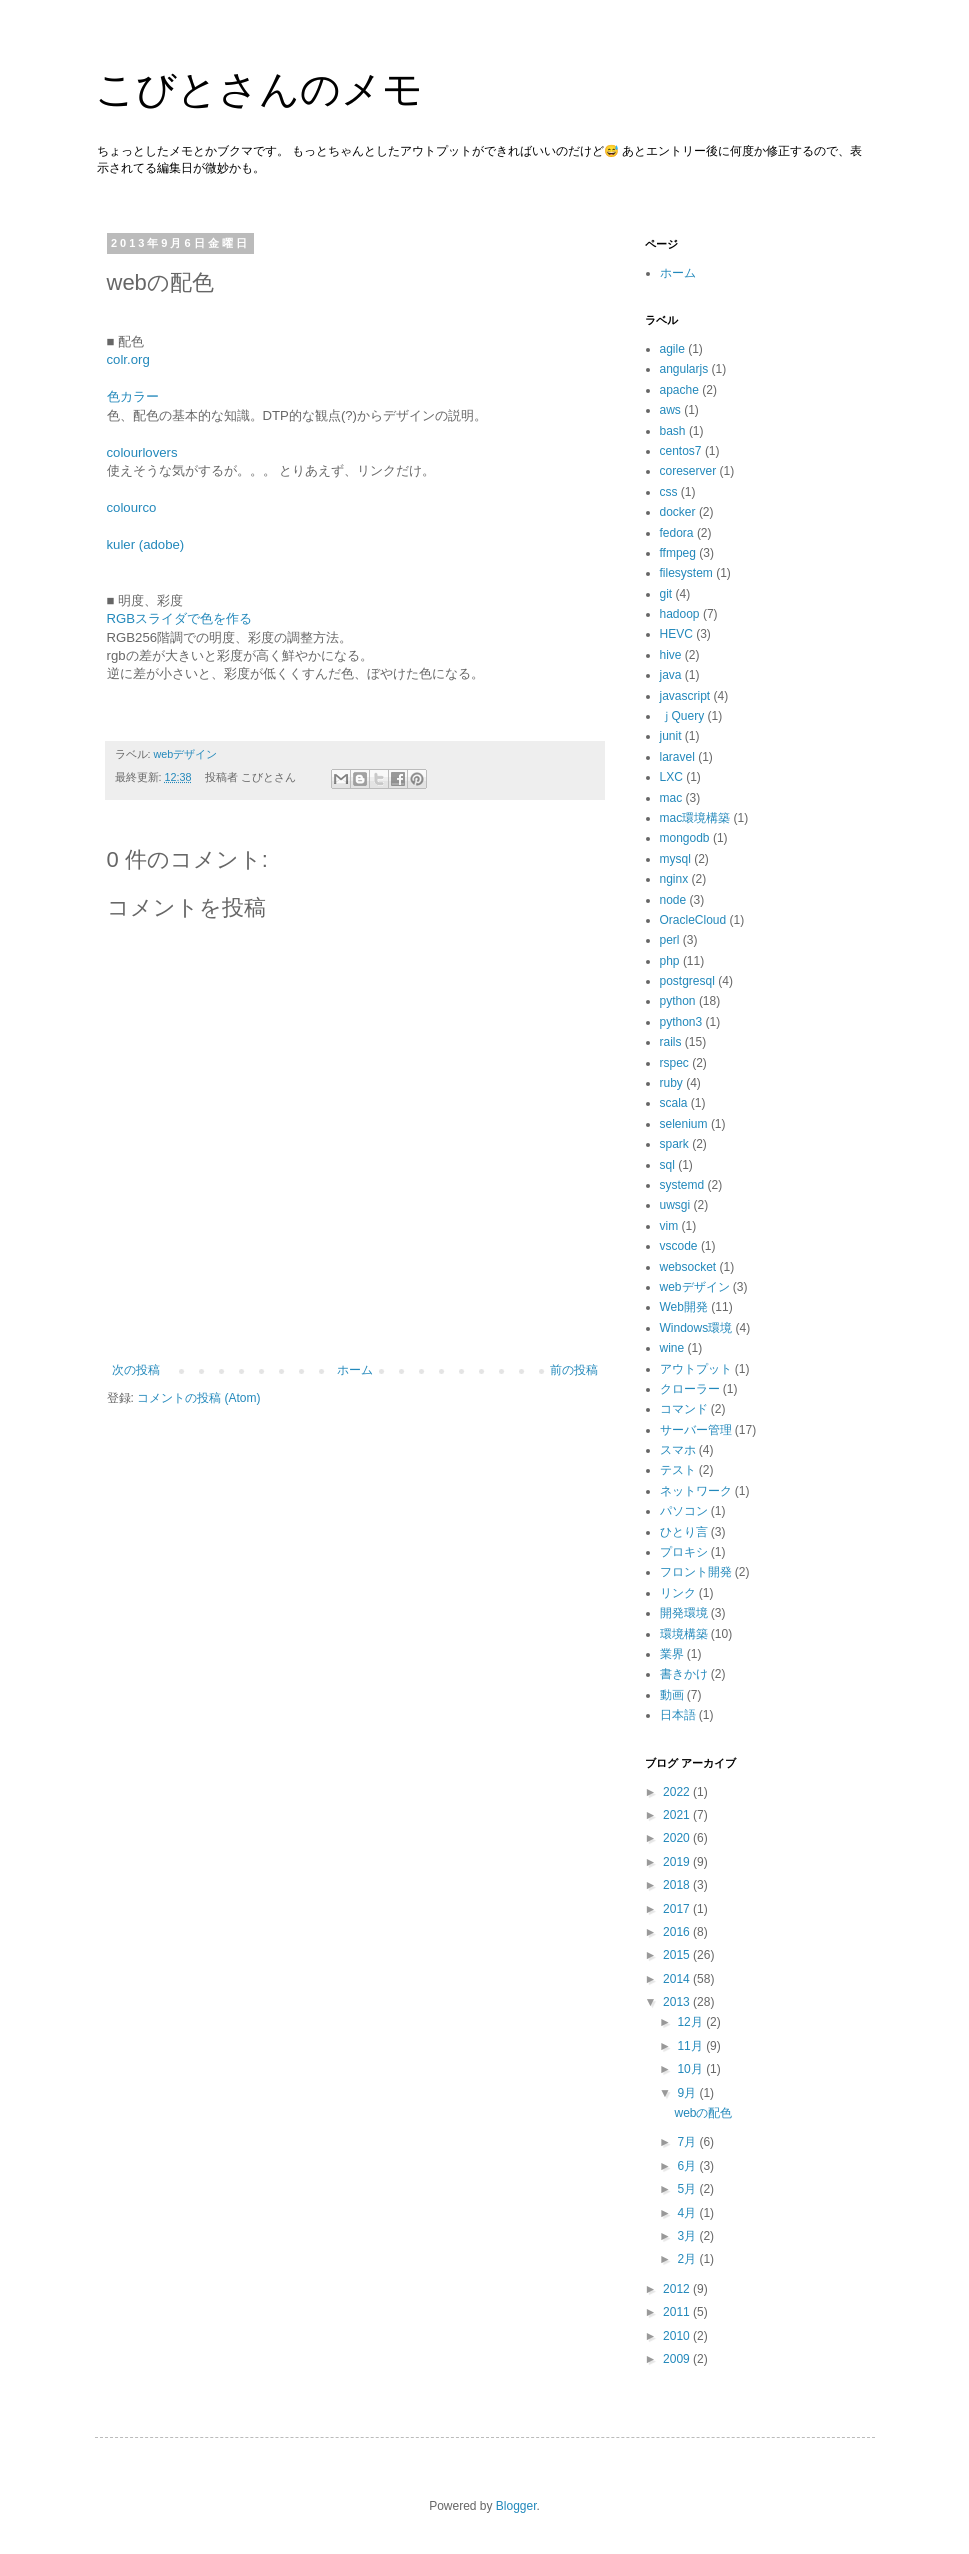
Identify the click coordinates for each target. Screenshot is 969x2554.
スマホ (678, 1450)
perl (670, 940)
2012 (678, 2289)
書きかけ (684, 1674)
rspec (674, 1063)
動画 (672, 1695)
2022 (678, 1792)
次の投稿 (136, 1370)
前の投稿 (574, 1370)
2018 (678, 1885)
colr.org (128, 359)
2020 (678, 1838)
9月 (688, 2093)
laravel (677, 757)
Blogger (516, 2506)
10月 (691, 2069)
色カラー (133, 396)
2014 (678, 1979)
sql (667, 1165)
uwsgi (675, 1205)
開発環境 (684, 1613)
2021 (678, 1815)
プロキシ (684, 1552)
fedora (677, 533)
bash (673, 431)
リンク (678, 1593)
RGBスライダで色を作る (180, 618)
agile (672, 349)
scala (674, 1103)
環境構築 (684, 1634)
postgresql (687, 981)
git (666, 594)
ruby (671, 1083)
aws (670, 410)
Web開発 (684, 1307)
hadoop (680, 614)
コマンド (684, 1409)
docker (678, 512)
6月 (688, 2166)
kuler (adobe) (146, 544)
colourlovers (142, 452)
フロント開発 (696, 1572)
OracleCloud (693, 920)
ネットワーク (696, 1491)
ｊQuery (682, 716)
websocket (688, 1267)
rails (671, 1042)
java (671, 675)
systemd (682, 1185)
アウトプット (696, 1369)
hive (671, 655)
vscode (679, 1246)
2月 (688, 2259)
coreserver (688, 471)
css (669, 492)
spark (674, 1144)
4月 (688, 2213)
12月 (691, 2022)
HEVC (676, 634)
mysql (675, 859)
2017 (678, 1909)
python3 (681, 1022)
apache (679, 390)
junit (671, 736)
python (678, 1001)
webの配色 (703, 2113)
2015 (678, 1955)
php (670, 961)
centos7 (681, 451)
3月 (688, 2236)
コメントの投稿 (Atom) (198, 1398)
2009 (678, 2359)
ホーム (355, 1370)
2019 (678, 1862)
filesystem (686, 573)
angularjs (684, 369)
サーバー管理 (696, 1430)
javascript (685, 696)
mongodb (685, 838)
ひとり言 (684, 1532)
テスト (678, 1470)
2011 (678, 2312)
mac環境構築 (695, 818)
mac (671, 798)
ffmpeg (678, 553)
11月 (691, 2046)
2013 (678, 2002)
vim (669, 1226)
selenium (684, 1124)
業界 (672, 1654)
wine (672, 1348)
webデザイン (186, 754)
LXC (671, 777)
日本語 (678, 1715)
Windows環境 (696, 1328)
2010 (678, 2336)
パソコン (684, 1511)
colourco (132, 507)
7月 (688, 2142)
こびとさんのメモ (259, 89)
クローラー (690, 1389)
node (673, 900)
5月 (688, 2189)
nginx (674, 879)
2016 (678, 1932)
